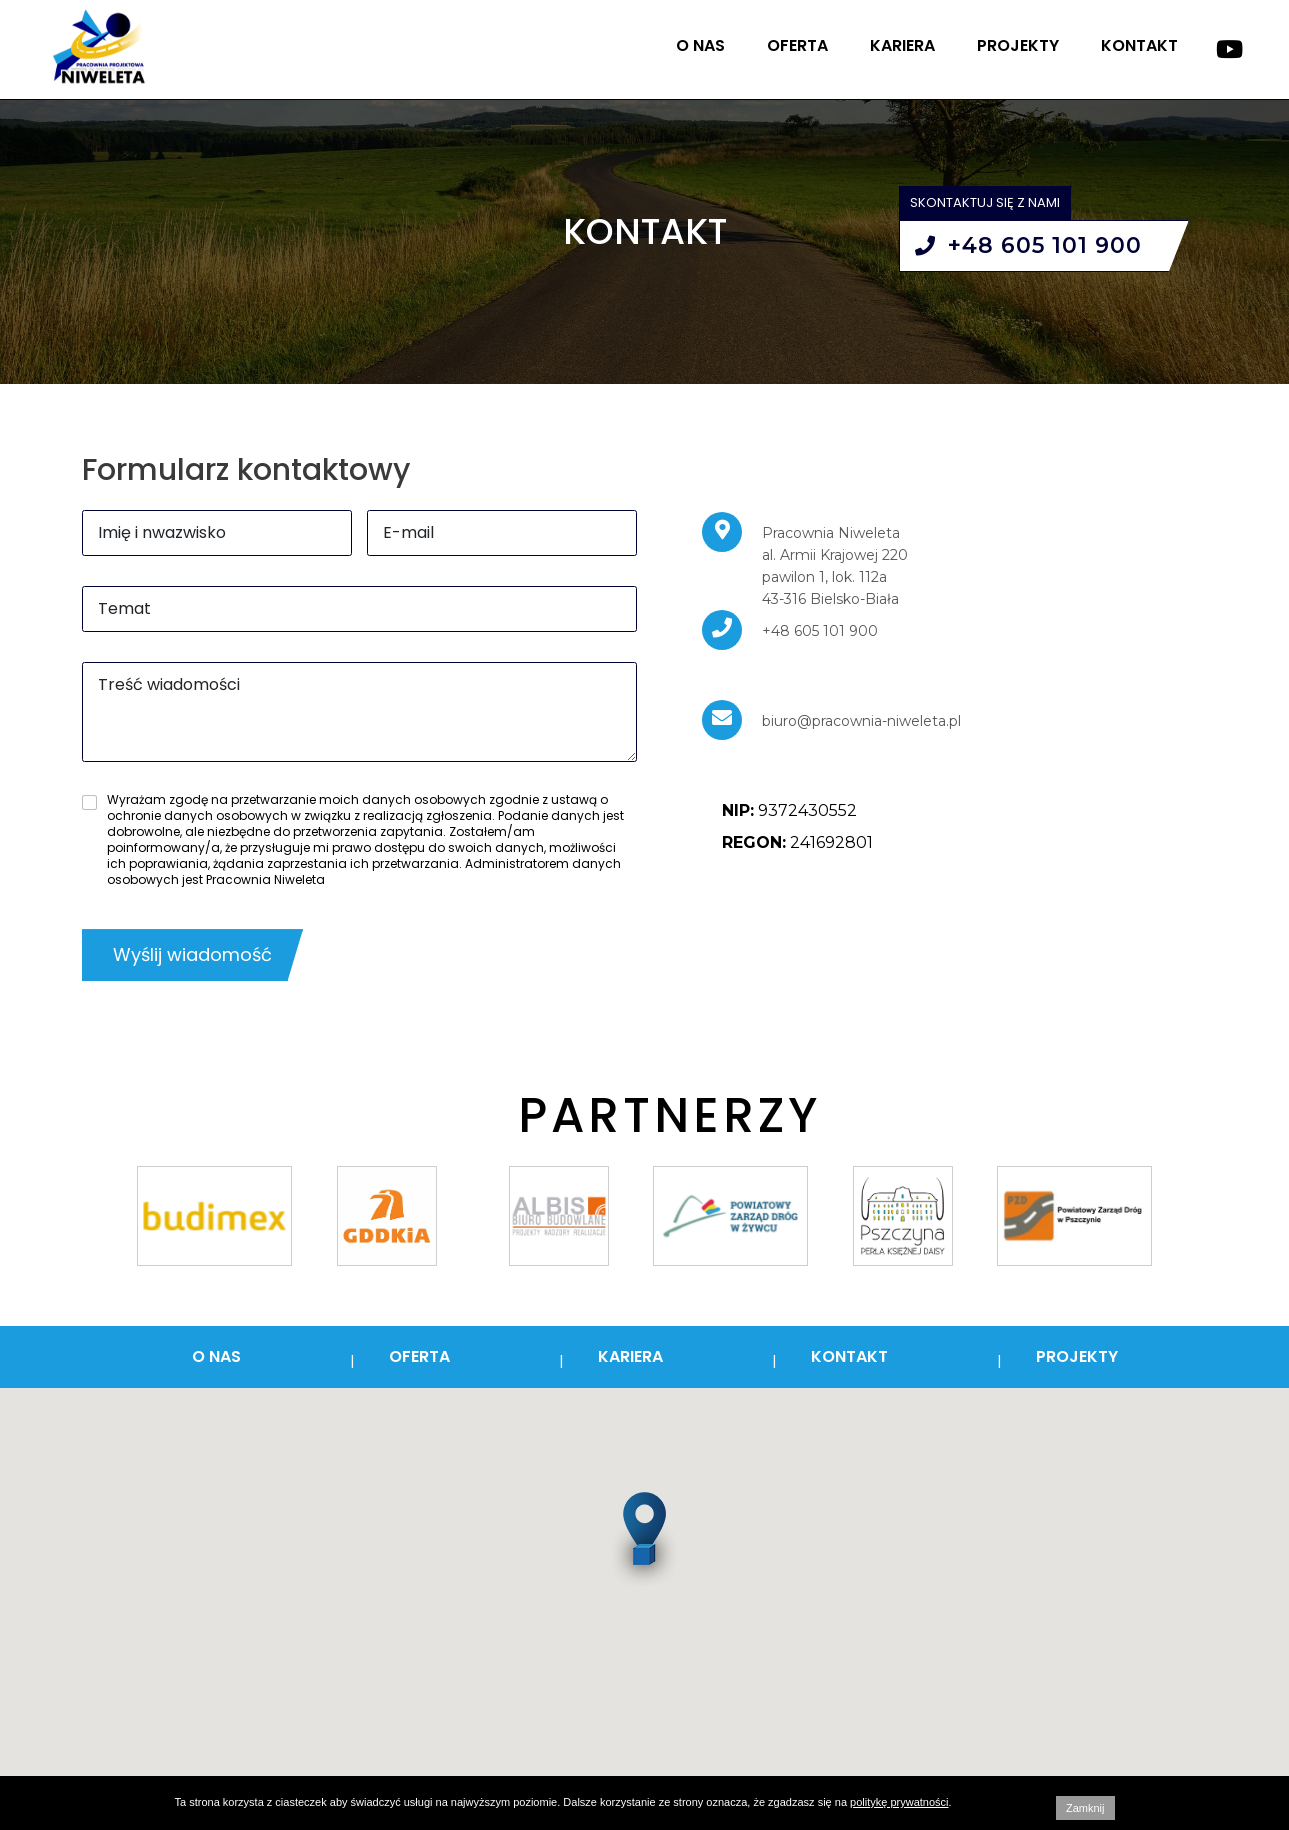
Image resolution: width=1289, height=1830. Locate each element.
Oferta (797, 45)
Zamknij (1085, 1808)
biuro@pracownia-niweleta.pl (861, 721)
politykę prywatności (899, 1802)
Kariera (902, 45)
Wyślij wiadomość (192, 954)
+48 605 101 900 (1028, 245)
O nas (700, 45)
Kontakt (1139, 45)
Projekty (1018, 45)
